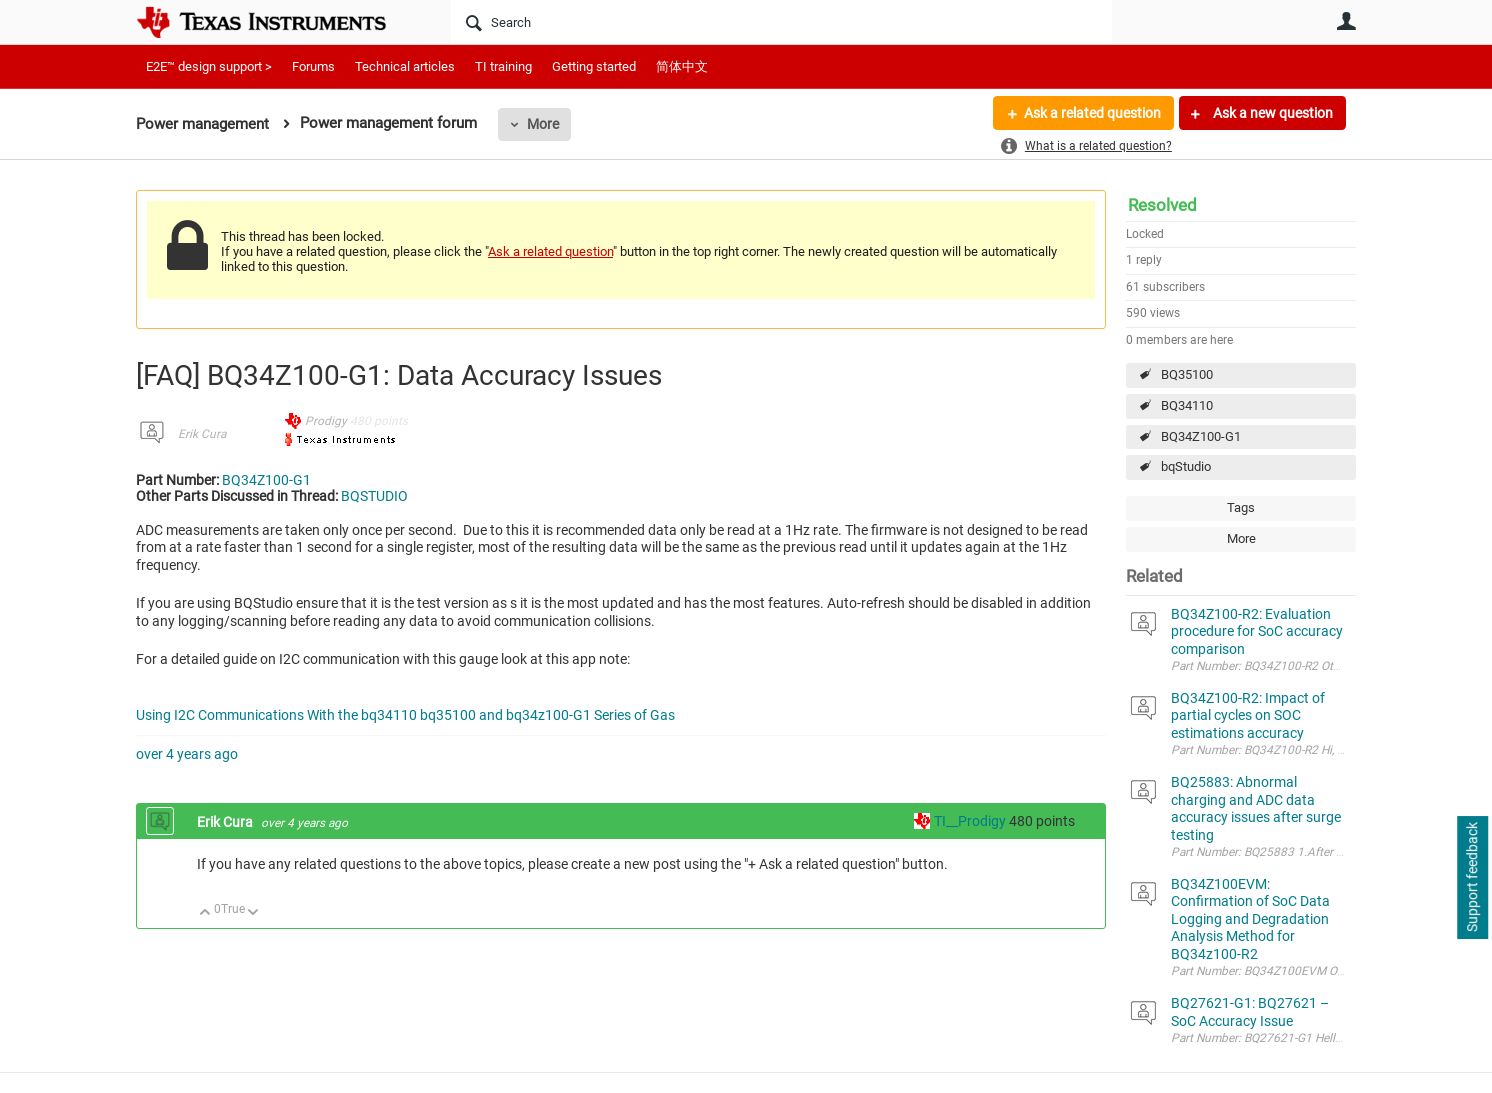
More (543, 124)
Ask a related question (1092, 113)
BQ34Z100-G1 (1201, 436)
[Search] (781, 22)
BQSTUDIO (374, 496)
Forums (313, 66)
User (1346, 21)
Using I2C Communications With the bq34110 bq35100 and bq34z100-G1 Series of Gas (405, 715)
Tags (1241, 507)
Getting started (594, 66)
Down (253, 913)
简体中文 (682, 66)
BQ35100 (1187, 374)
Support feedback (1472, 878)
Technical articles (405, 66)
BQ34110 (1187, 405)
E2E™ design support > (209, 66)
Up (205, 913)
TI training (503, 66)
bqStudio (1186, 466)
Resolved (1162, 205)
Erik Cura (202, 434)
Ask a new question (1271, 113)
